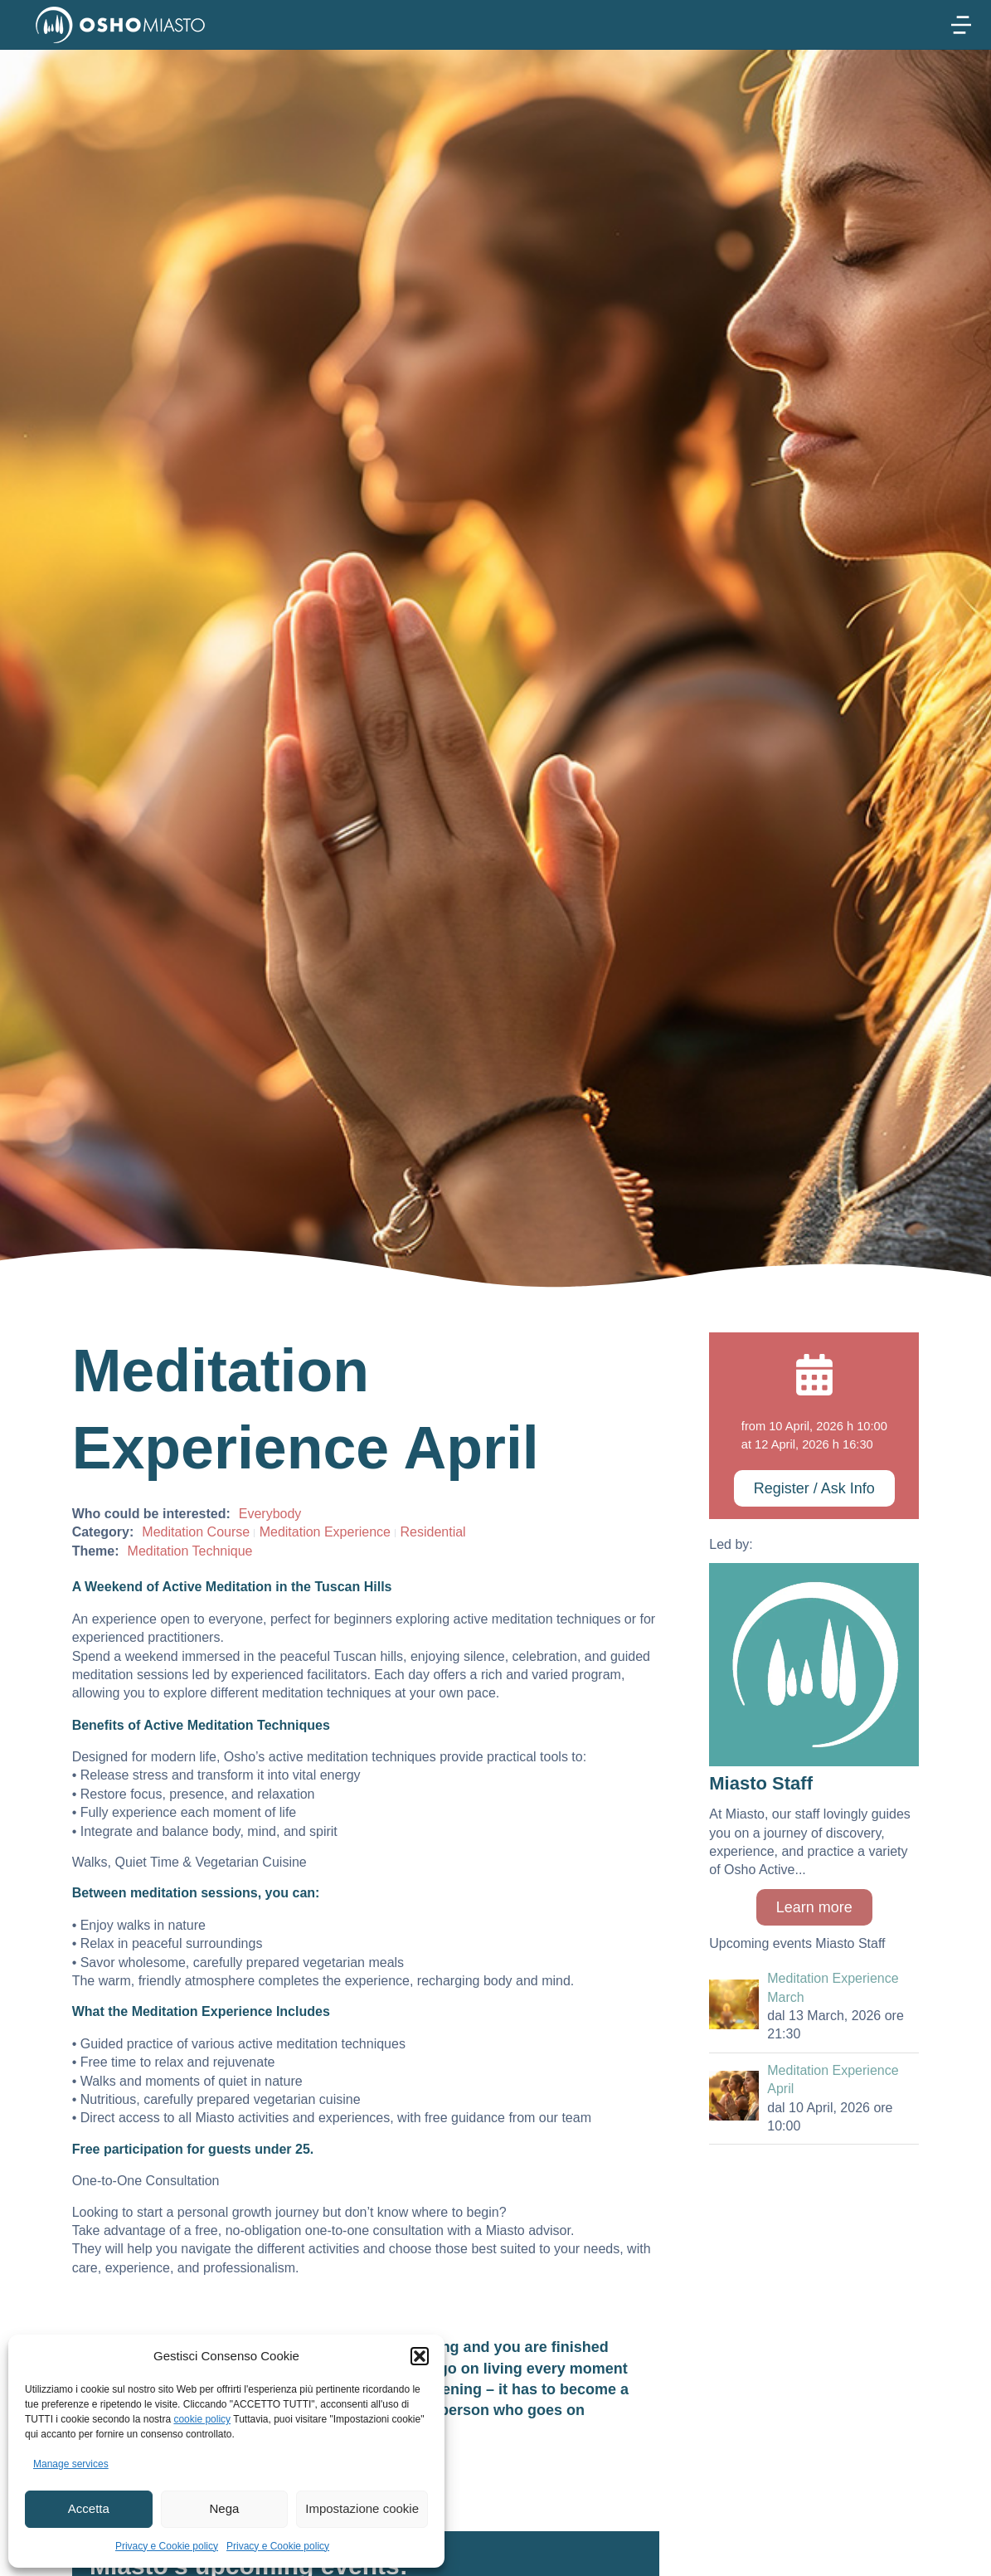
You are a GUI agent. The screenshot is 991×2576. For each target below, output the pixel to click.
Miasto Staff (761, 1783)
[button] (419, 2356)
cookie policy (202, 2419)
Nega (225, 2508)
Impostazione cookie (362, 2508)
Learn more (814, 1907)
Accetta (88, 2508)
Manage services (71, 2464)
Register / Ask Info (814, 1488)
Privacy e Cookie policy (166, 2546)
